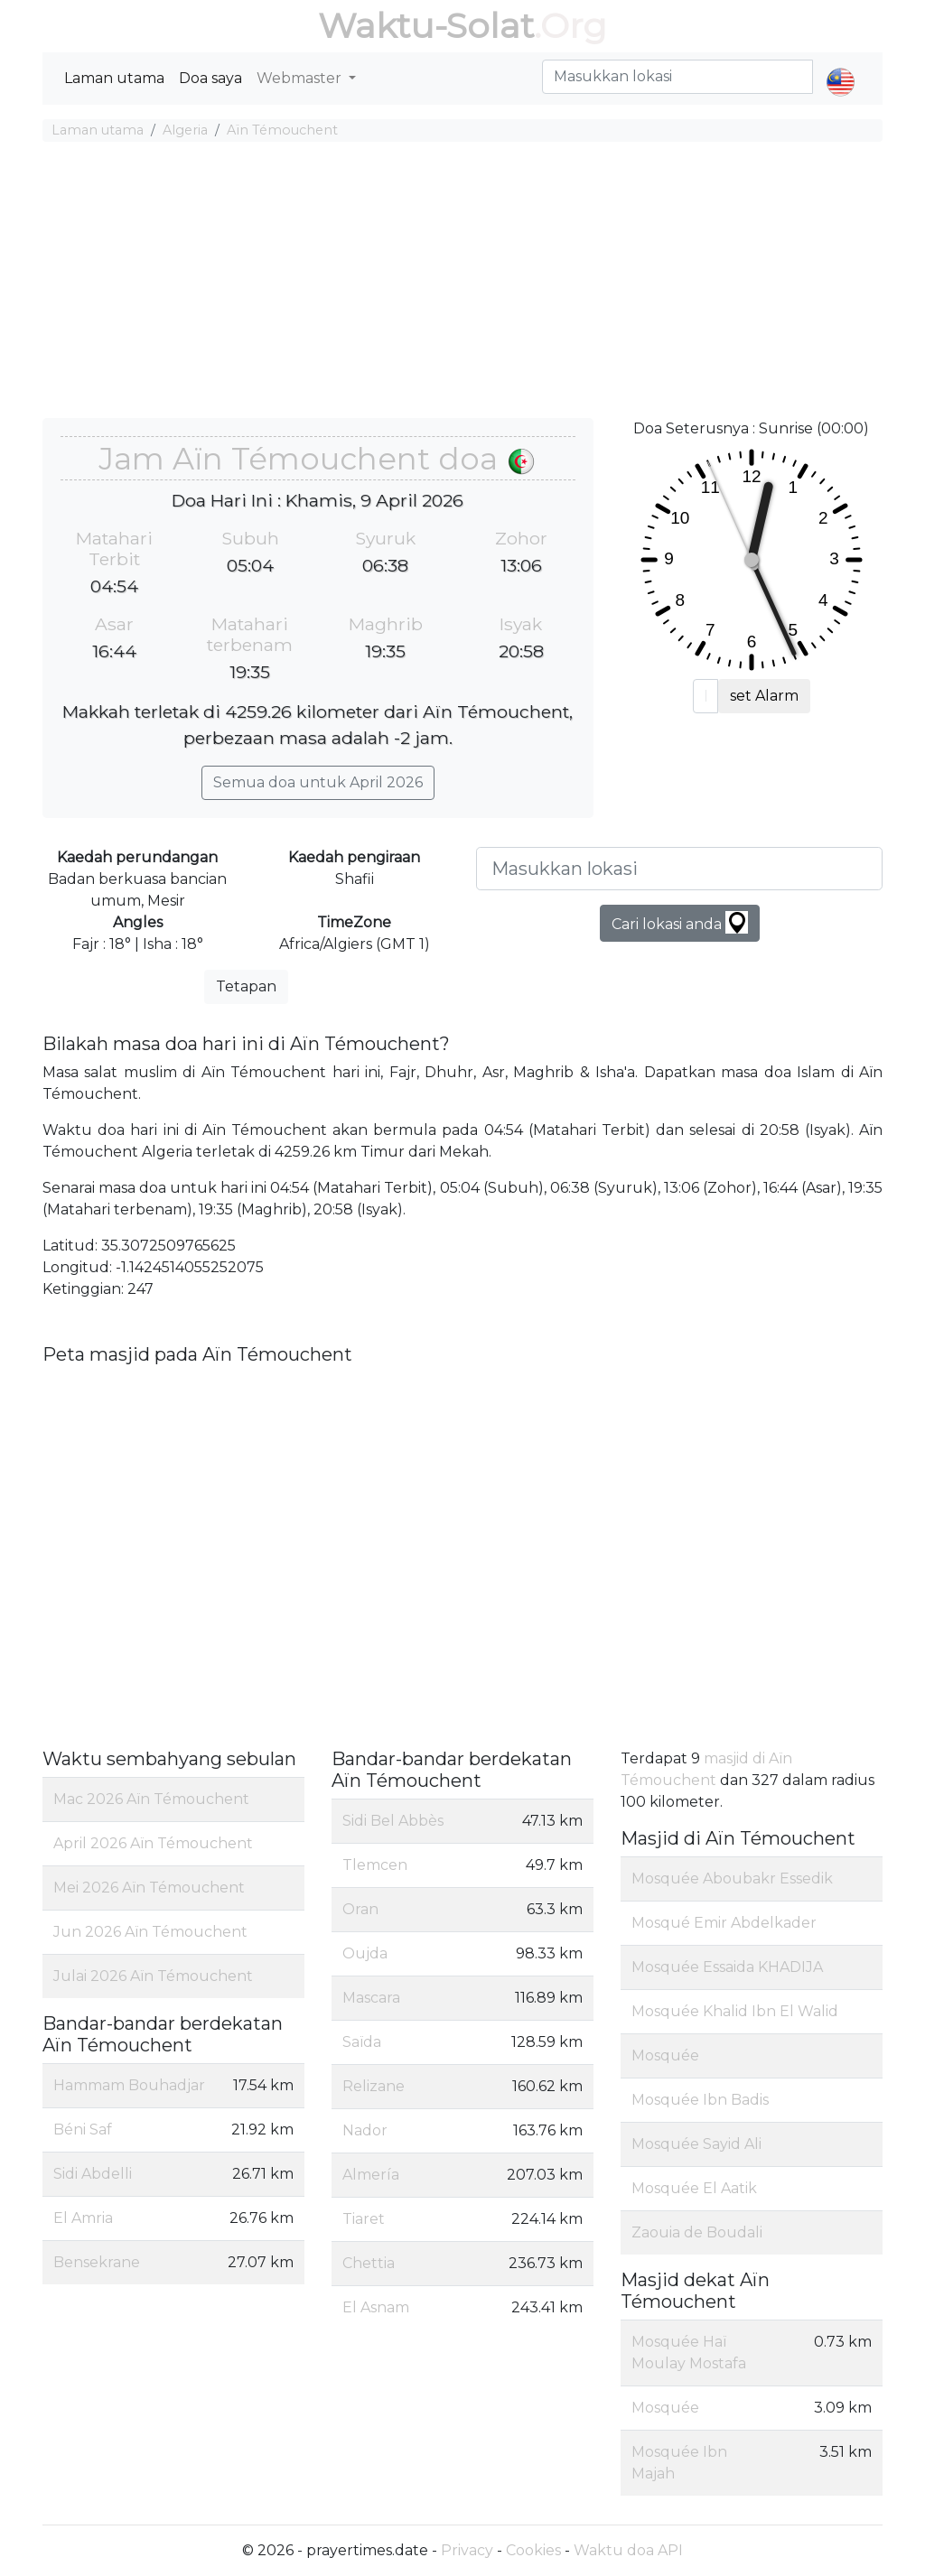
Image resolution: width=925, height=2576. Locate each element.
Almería (370, 2174)
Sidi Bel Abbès (393, 1820)
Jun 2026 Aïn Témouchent (150, 1931)
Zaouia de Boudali (696, 2232)
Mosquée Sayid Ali (696, 2144)
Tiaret (363, 2218)
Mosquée (665, 2055)
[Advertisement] (462, 282)
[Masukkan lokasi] (679, 868)
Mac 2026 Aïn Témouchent (151, 1799)
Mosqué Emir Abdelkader (724, 1922)
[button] (840, 67)
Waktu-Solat (426, 26)
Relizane (373, 2086)
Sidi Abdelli (92, 2173)
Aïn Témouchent (282, 130)
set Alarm (764, 695)
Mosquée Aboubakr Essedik (732, 1878)
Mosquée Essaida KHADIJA (727, 1967)
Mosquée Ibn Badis (700, 2099)
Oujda (365, 1953)
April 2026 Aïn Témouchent (153, 1843)
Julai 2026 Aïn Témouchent (153, 1976)
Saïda (361, 2042)
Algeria (185, 130)
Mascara (371, 1997)
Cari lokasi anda (680, 922)
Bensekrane (96, 2262)
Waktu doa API (628, 2550)
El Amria (83, 2218)
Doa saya (210, 78)
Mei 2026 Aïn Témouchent (149, 1887)
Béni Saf (82, 2129)
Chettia (368, 2263)
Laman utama (114, 78)
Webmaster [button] (301, 78)
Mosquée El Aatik (694, 2188)
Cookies (533, 2550)
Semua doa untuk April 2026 (318, 782)
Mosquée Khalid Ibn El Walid (734, 2011)
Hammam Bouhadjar (129, 2085)
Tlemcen (374, 1865)
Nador (365, 2130)
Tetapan (246, 986)
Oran (360, 1909)
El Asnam (375, 2307)
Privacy (467, 2550)
